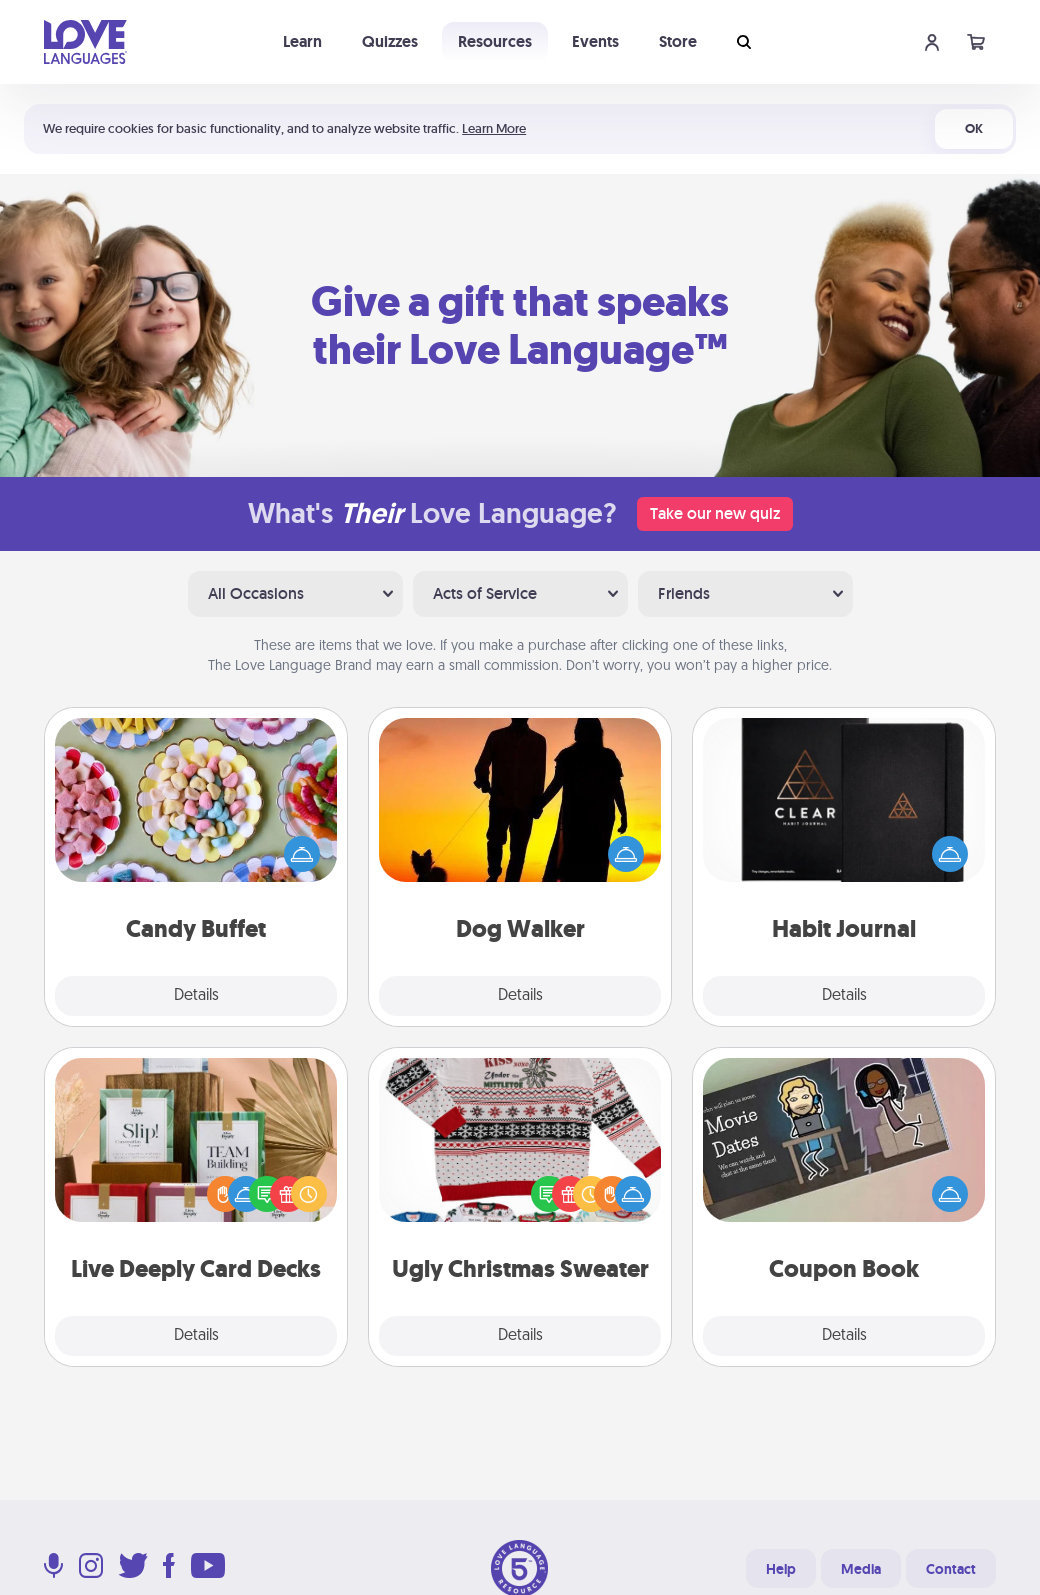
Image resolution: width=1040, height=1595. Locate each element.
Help (781, 1569)
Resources (495, 41)
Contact (951, 1569)
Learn (302, 41)
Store (678, 41)
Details (196, 996)
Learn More (494, 128)
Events (595, 41)
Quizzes (390, 41)
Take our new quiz (715, 513)
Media (861, 1569)
